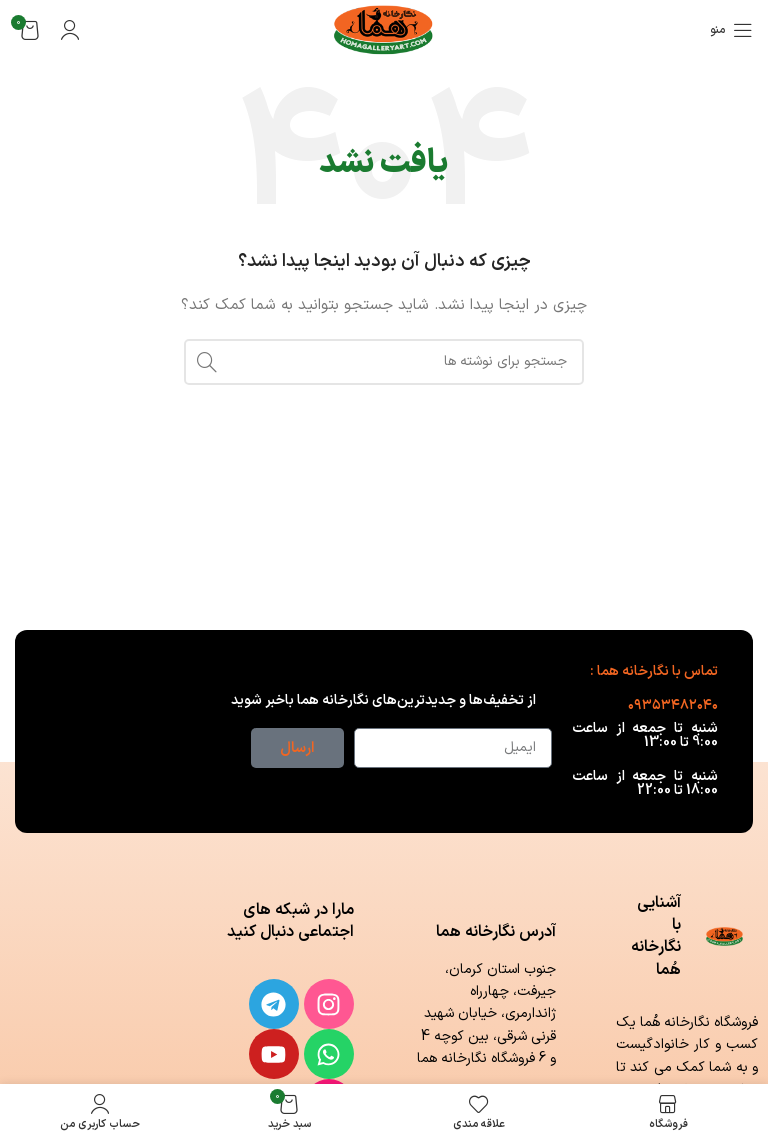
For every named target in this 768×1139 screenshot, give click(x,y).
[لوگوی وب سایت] (384, 29)
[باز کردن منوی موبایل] (731, 30)
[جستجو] (384, 362)
